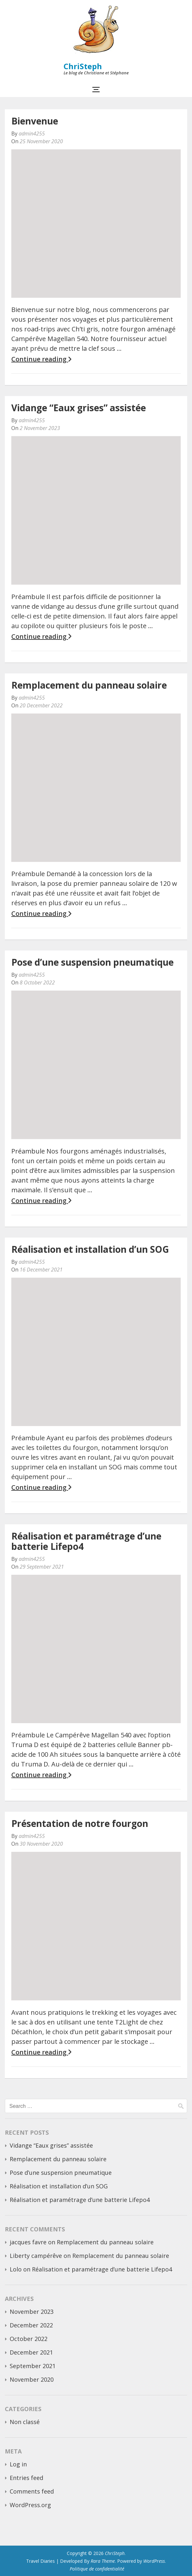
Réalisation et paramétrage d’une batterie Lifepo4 (86, 1541)
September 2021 (33, 2366)
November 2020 (32, 2379)
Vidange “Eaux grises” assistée (78, 408)
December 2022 (31, 2325)
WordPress (154, 2561)
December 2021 (31, 2352)
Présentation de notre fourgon (79, 1823)
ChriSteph (83, 66)
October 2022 (28, 2339)
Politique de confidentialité (97, 2569)
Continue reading (41, 359)
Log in (18, 2464)
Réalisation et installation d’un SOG (90, 1249)
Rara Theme (103, 2561)
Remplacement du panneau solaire (89, 685)
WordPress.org (30, 2505)
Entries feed (26, 2478)
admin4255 (32, 133)
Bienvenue (34, 121)
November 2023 (32, 2311)
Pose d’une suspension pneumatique (92, 962)
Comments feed (32, 2491)
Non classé (25, 2422)
